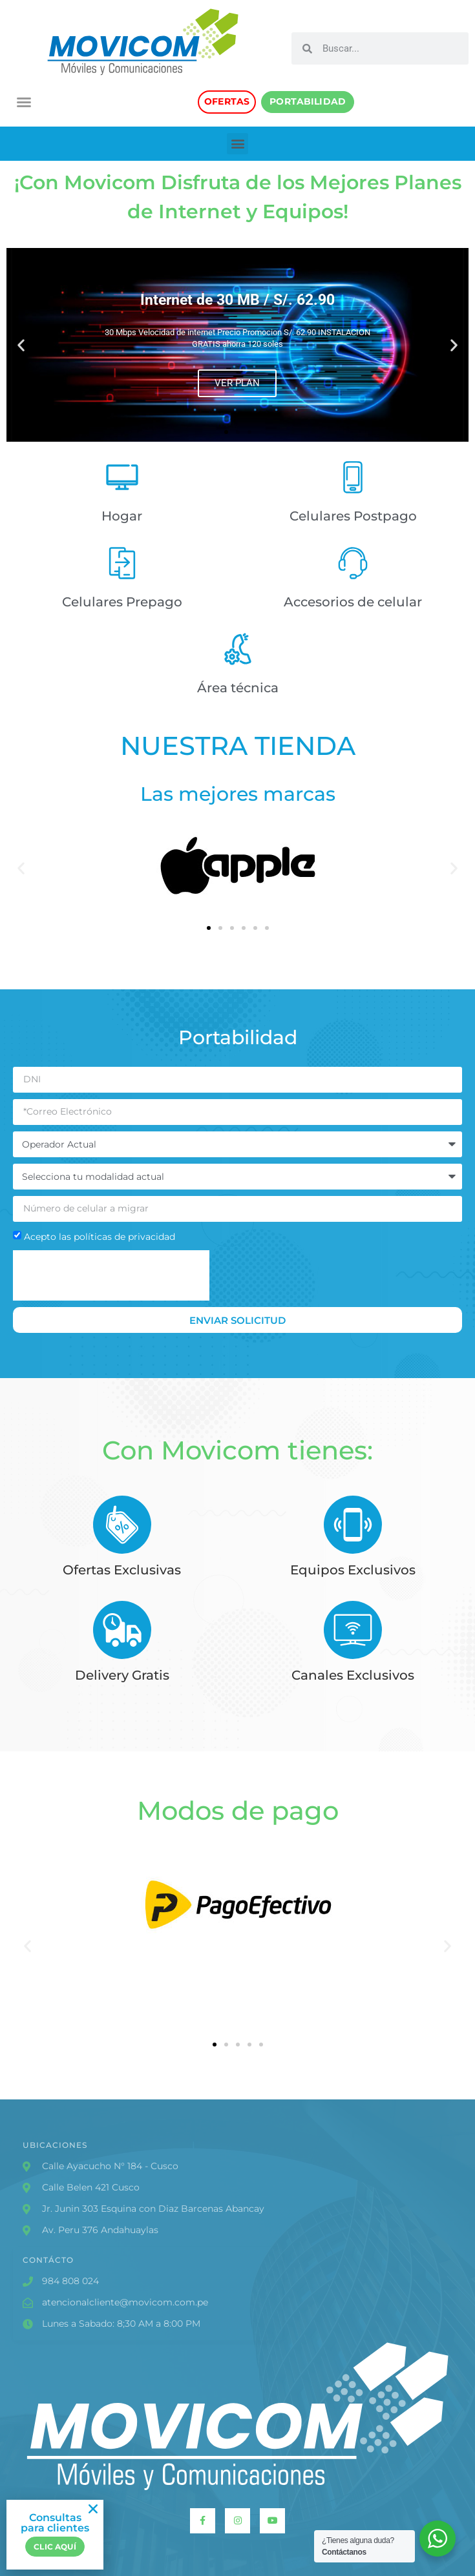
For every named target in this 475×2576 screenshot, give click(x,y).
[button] (24, 102)
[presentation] (111, 1275)
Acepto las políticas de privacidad (99, 1236)
